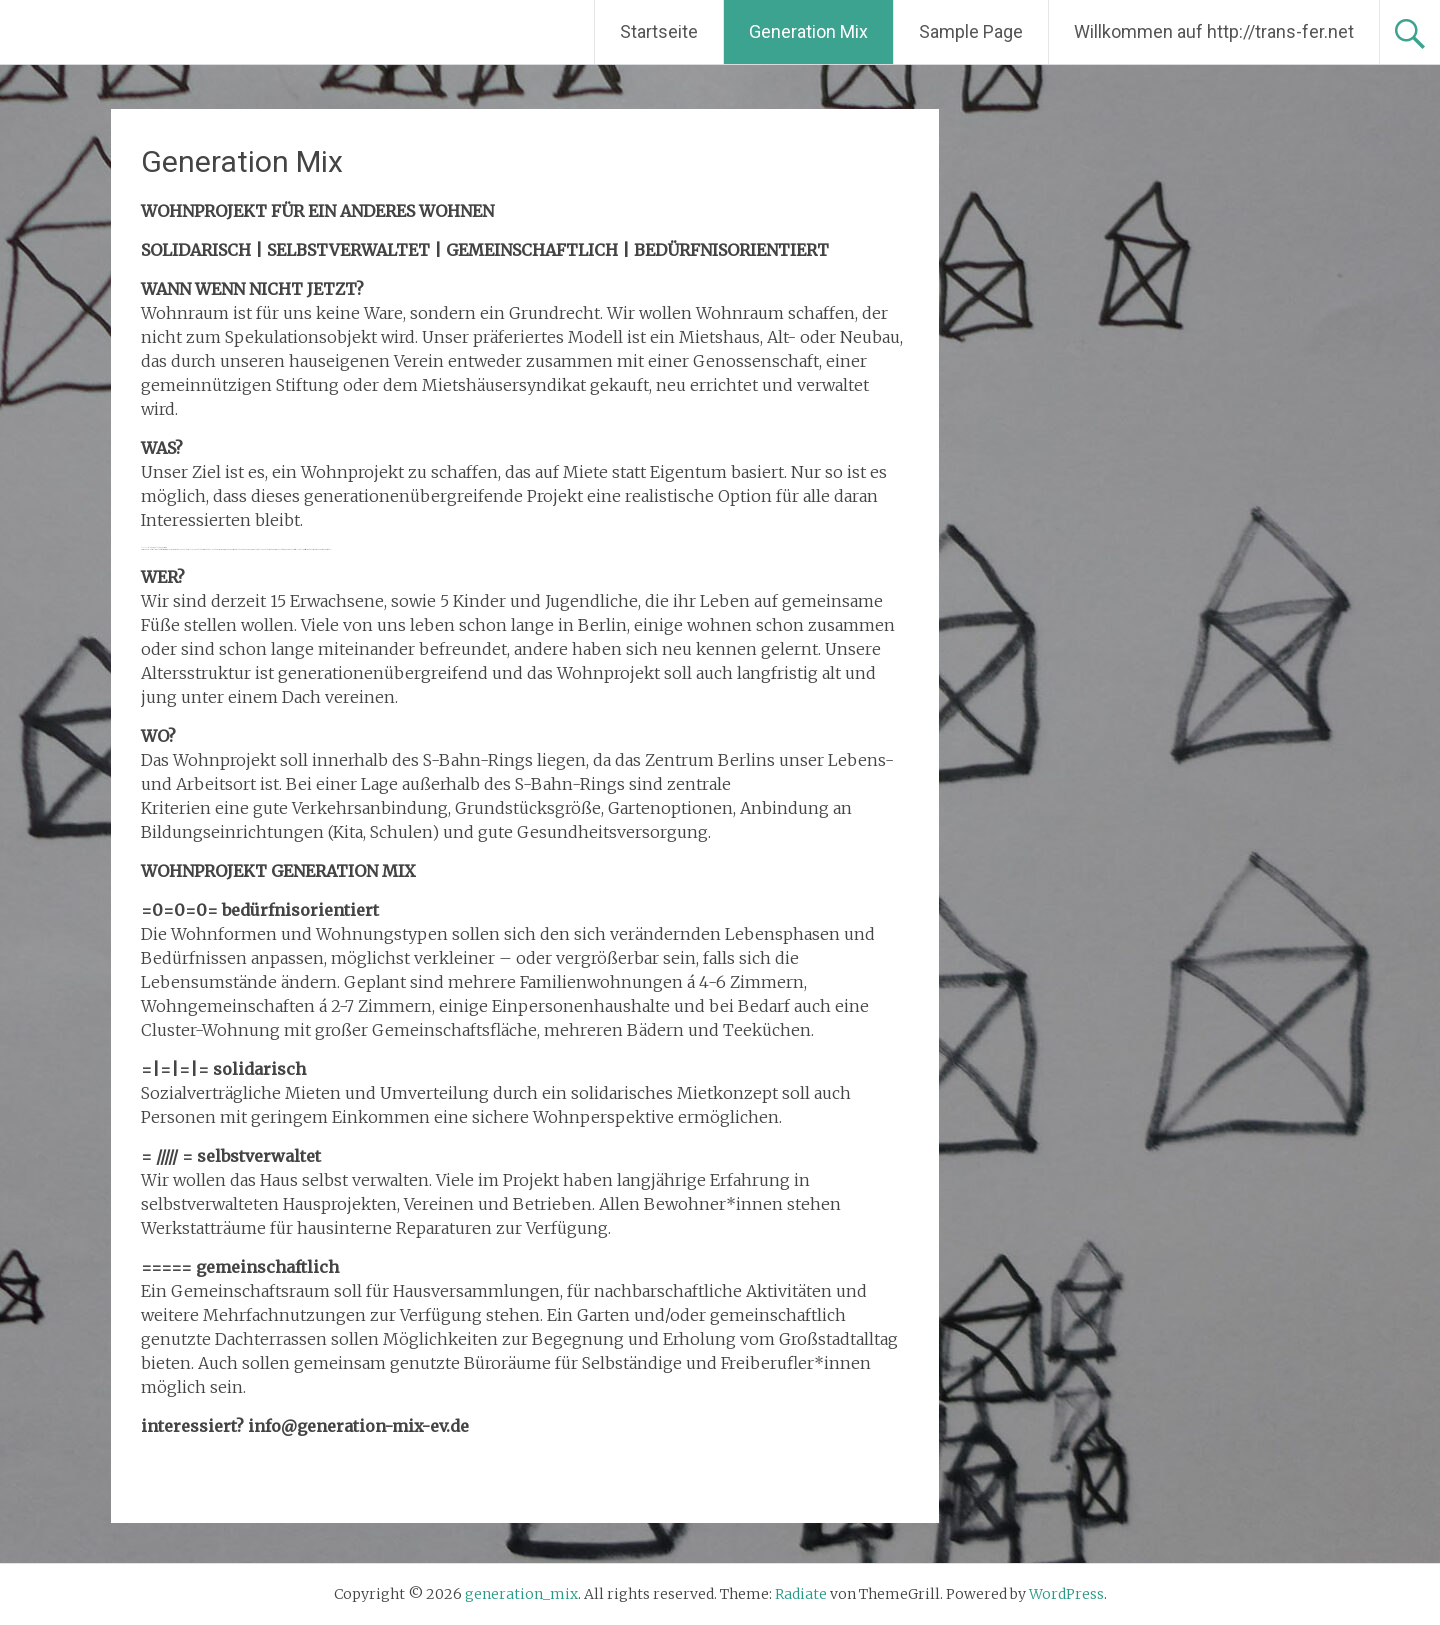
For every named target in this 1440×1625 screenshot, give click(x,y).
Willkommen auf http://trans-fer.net (1214, 31)
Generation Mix (808, 31)
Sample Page (971, 31)
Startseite (659, 31)
